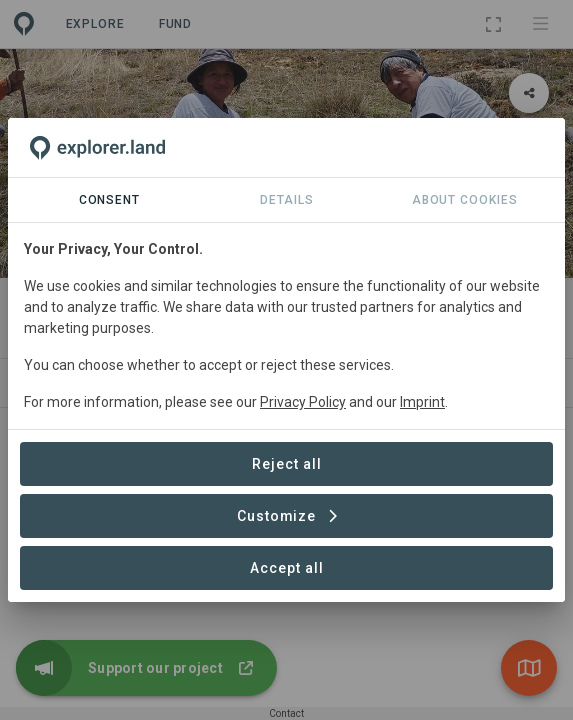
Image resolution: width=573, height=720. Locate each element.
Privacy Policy (303, 402)
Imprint (422, 402)
